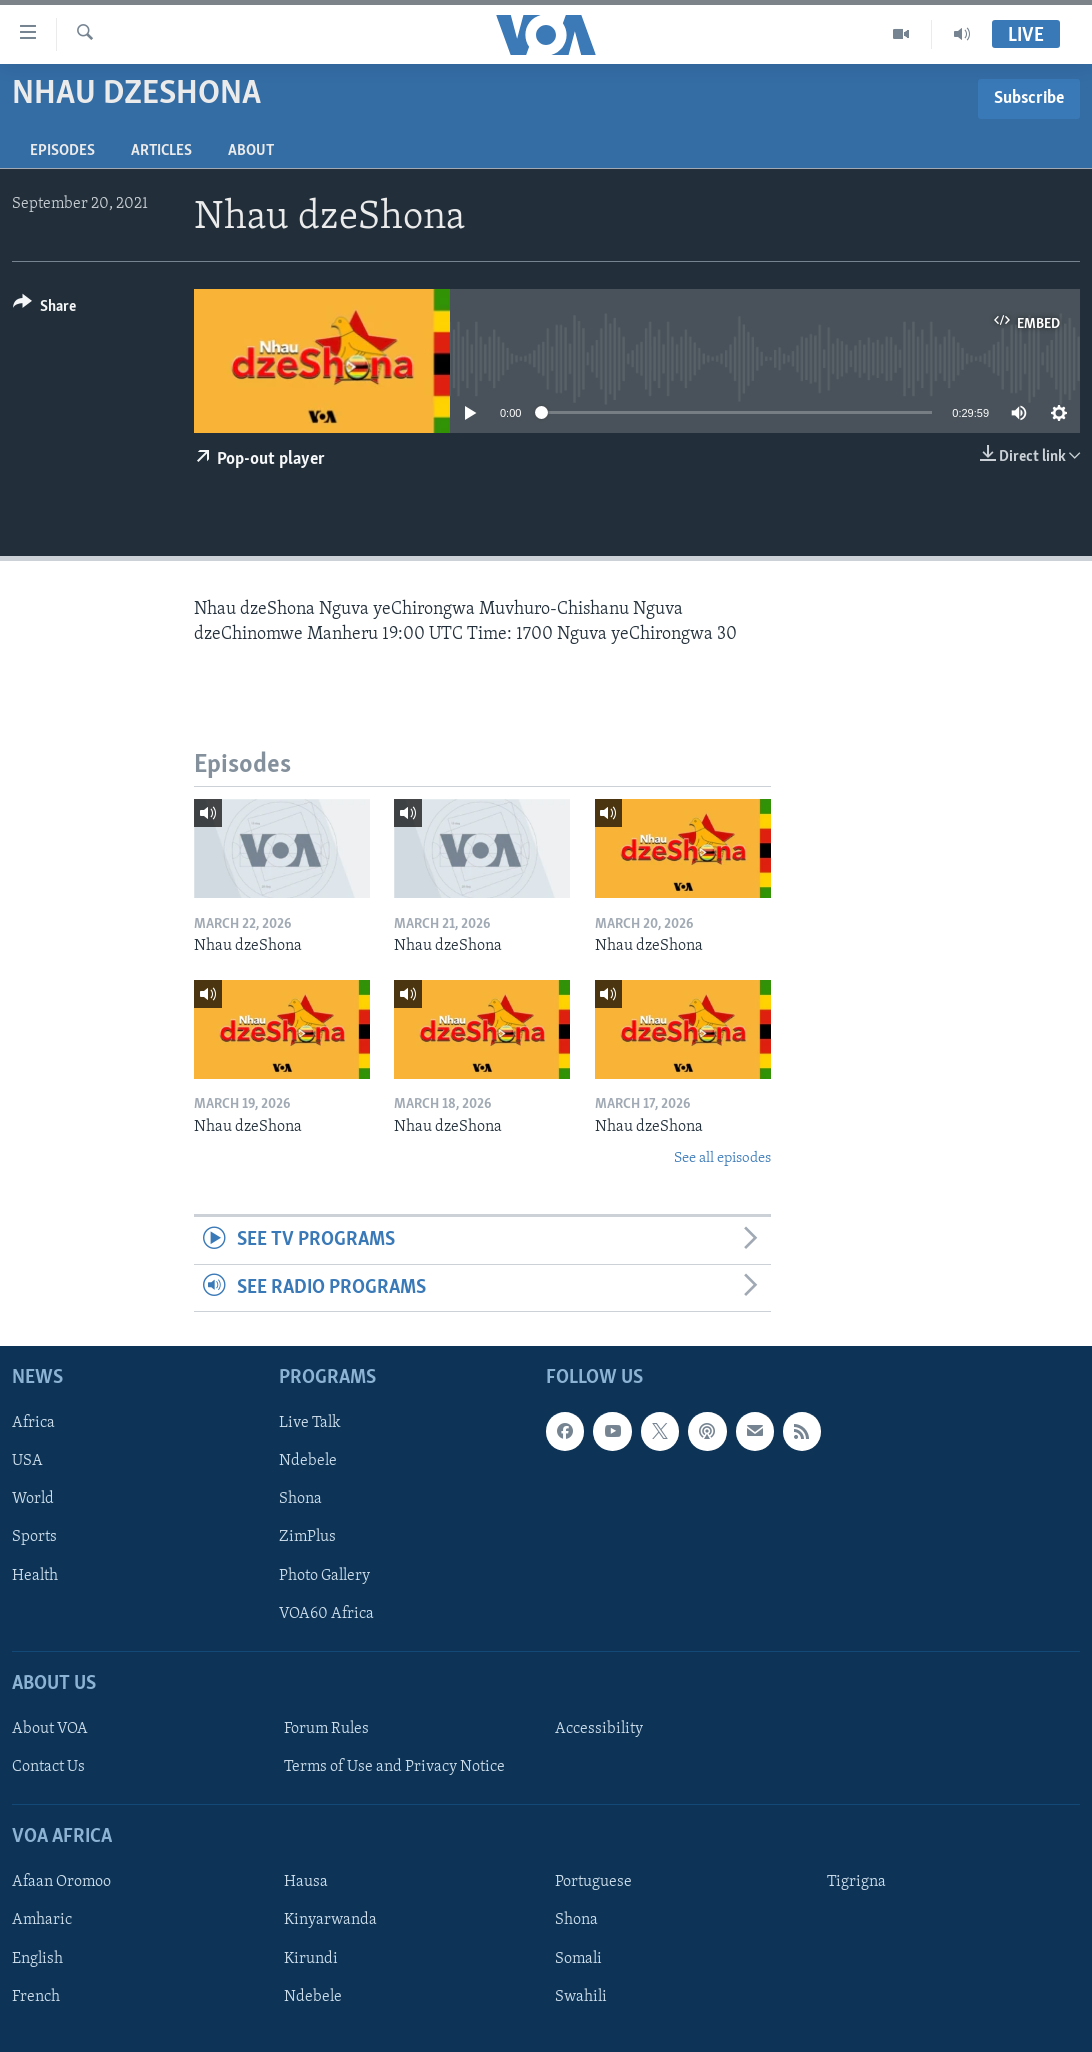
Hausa (306, 1882)
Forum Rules (326, 1729)
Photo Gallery (324, 1576)
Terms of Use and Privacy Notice (394, 1767)
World (33, 1499)
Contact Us (48, 1767)
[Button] (44, 309)
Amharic (42, 1921)
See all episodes (722, 1158)
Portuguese (593, 1882)
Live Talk (310, 1423)
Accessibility (599, 1729)
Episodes (62, 151)
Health (35, 1576)
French (36, 1997)
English (37, 1959)
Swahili (581, 1997)
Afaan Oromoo (61, 1882)
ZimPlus (307, 1538)
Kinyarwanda (330, 1921)
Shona (300, 1499)
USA (27, 1461)
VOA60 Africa (326, 1614)
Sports (34, 1538)
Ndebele (308, 1461)
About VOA (50, 1729)
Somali (578, 1959)
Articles (161, 151)
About (251, 151)
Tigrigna (856, 1882)
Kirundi (311, 1959)
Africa (33, 1423)
